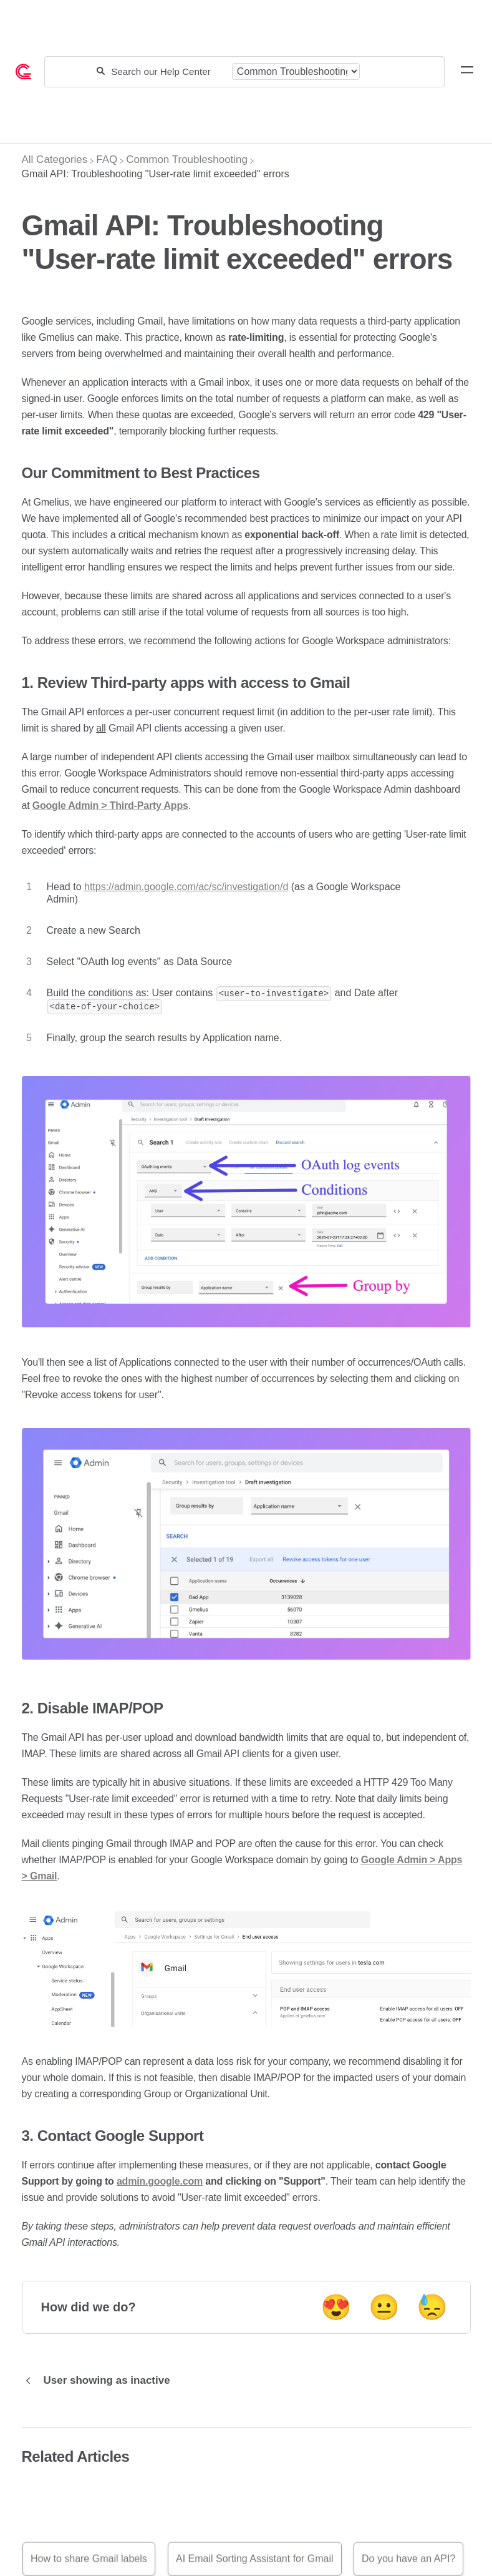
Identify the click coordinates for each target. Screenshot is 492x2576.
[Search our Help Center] (168, 71)
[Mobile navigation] (467, 72)
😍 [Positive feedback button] (336, 2305)
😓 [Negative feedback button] (432, 2305)
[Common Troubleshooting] (187, 159)
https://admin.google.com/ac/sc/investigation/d (186, 886)
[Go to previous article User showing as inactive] (101, 2379)
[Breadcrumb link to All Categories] (55, 159)
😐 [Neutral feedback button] (384, 2305)
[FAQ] (106, 159)
